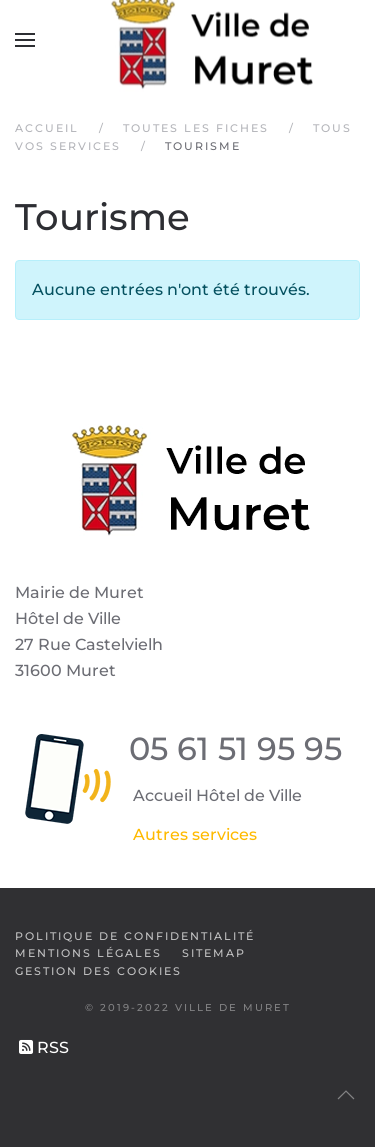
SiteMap (214, 953)
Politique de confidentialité (135, 936)
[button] (25, 40)
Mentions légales (88, 953)
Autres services (195, 834)
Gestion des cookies (98, 971)
